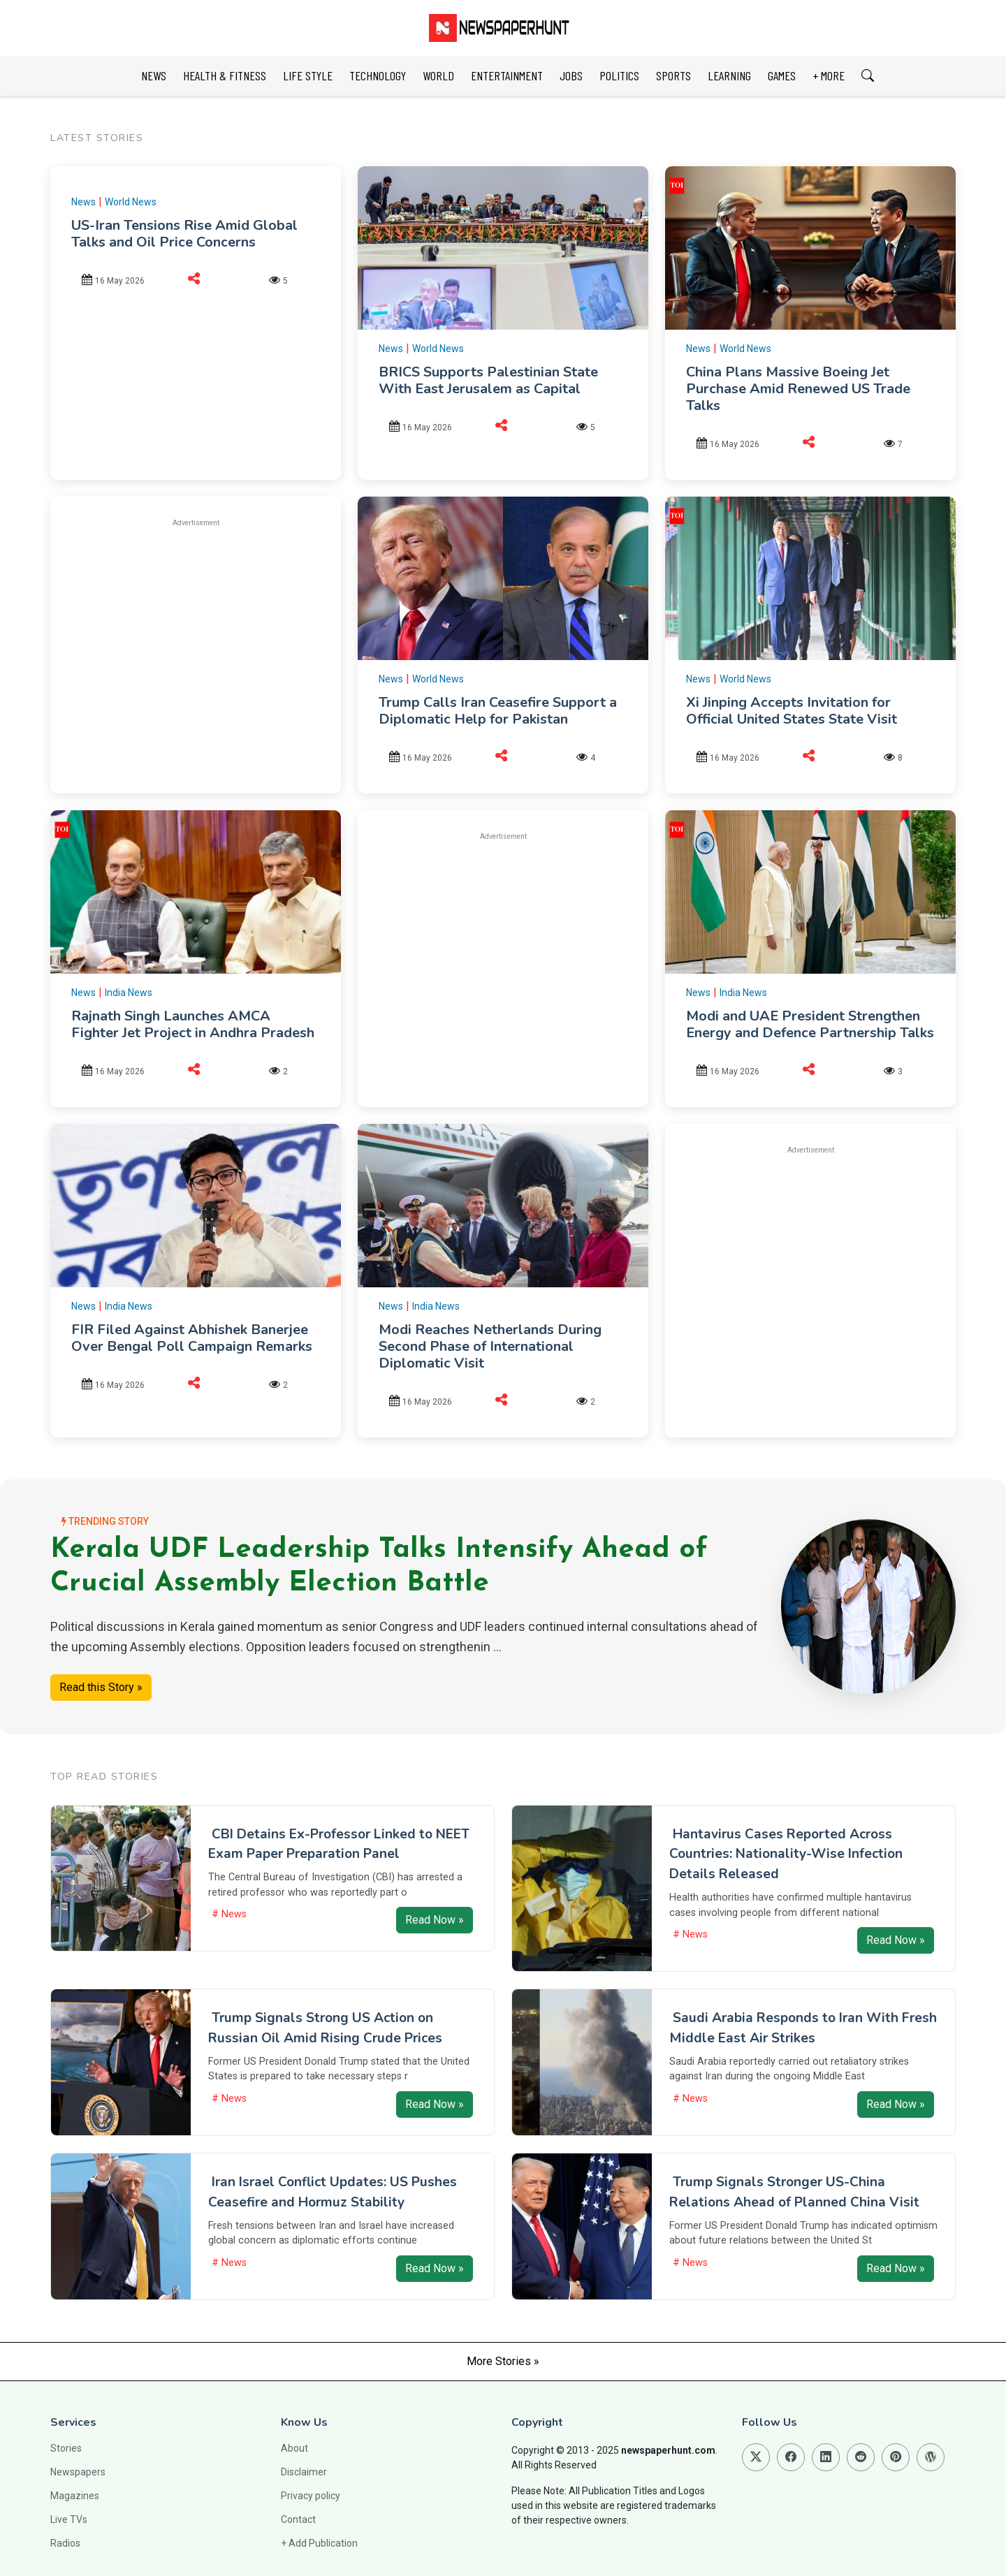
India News (128, 992)
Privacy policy (310, 2496)
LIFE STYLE (308, 75)
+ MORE (828, 75)
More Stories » (503, 2361)
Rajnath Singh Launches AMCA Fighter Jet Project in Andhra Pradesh (192, 1024)
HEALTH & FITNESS (224, 75)
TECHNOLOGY (377, 75)
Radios (65, 2543)
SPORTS (673, 75)
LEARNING (729, 75)
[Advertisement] (195, 638)
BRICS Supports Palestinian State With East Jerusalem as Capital (488, 380)
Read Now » (434, 1919)
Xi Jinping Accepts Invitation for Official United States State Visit (791, 711)
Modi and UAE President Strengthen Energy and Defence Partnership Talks (810, 1024)
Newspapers (77, 2472)
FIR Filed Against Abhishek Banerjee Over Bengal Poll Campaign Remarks (191, 1338)
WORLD (438, 75)
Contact (298, 2519)
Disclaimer (304, 2472)
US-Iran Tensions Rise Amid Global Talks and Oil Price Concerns (184, 233)
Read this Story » (101, 1687)
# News (229, 1914)
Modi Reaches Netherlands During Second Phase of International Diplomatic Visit (490, 1346)
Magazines (74, 2496)
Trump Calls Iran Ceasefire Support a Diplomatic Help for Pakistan (498, 711)
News (83, 201)
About (294, 2448)
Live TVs (68, 2519)
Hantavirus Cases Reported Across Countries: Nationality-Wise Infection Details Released (786, 1854)
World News (130, 201)
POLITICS (619, 75)
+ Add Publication (319, 2543)
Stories (66, 2448)
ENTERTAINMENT (507, 75)
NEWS (153, 75)
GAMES (782, 75)
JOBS (571, 75)
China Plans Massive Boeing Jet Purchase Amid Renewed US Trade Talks (798, 389)
